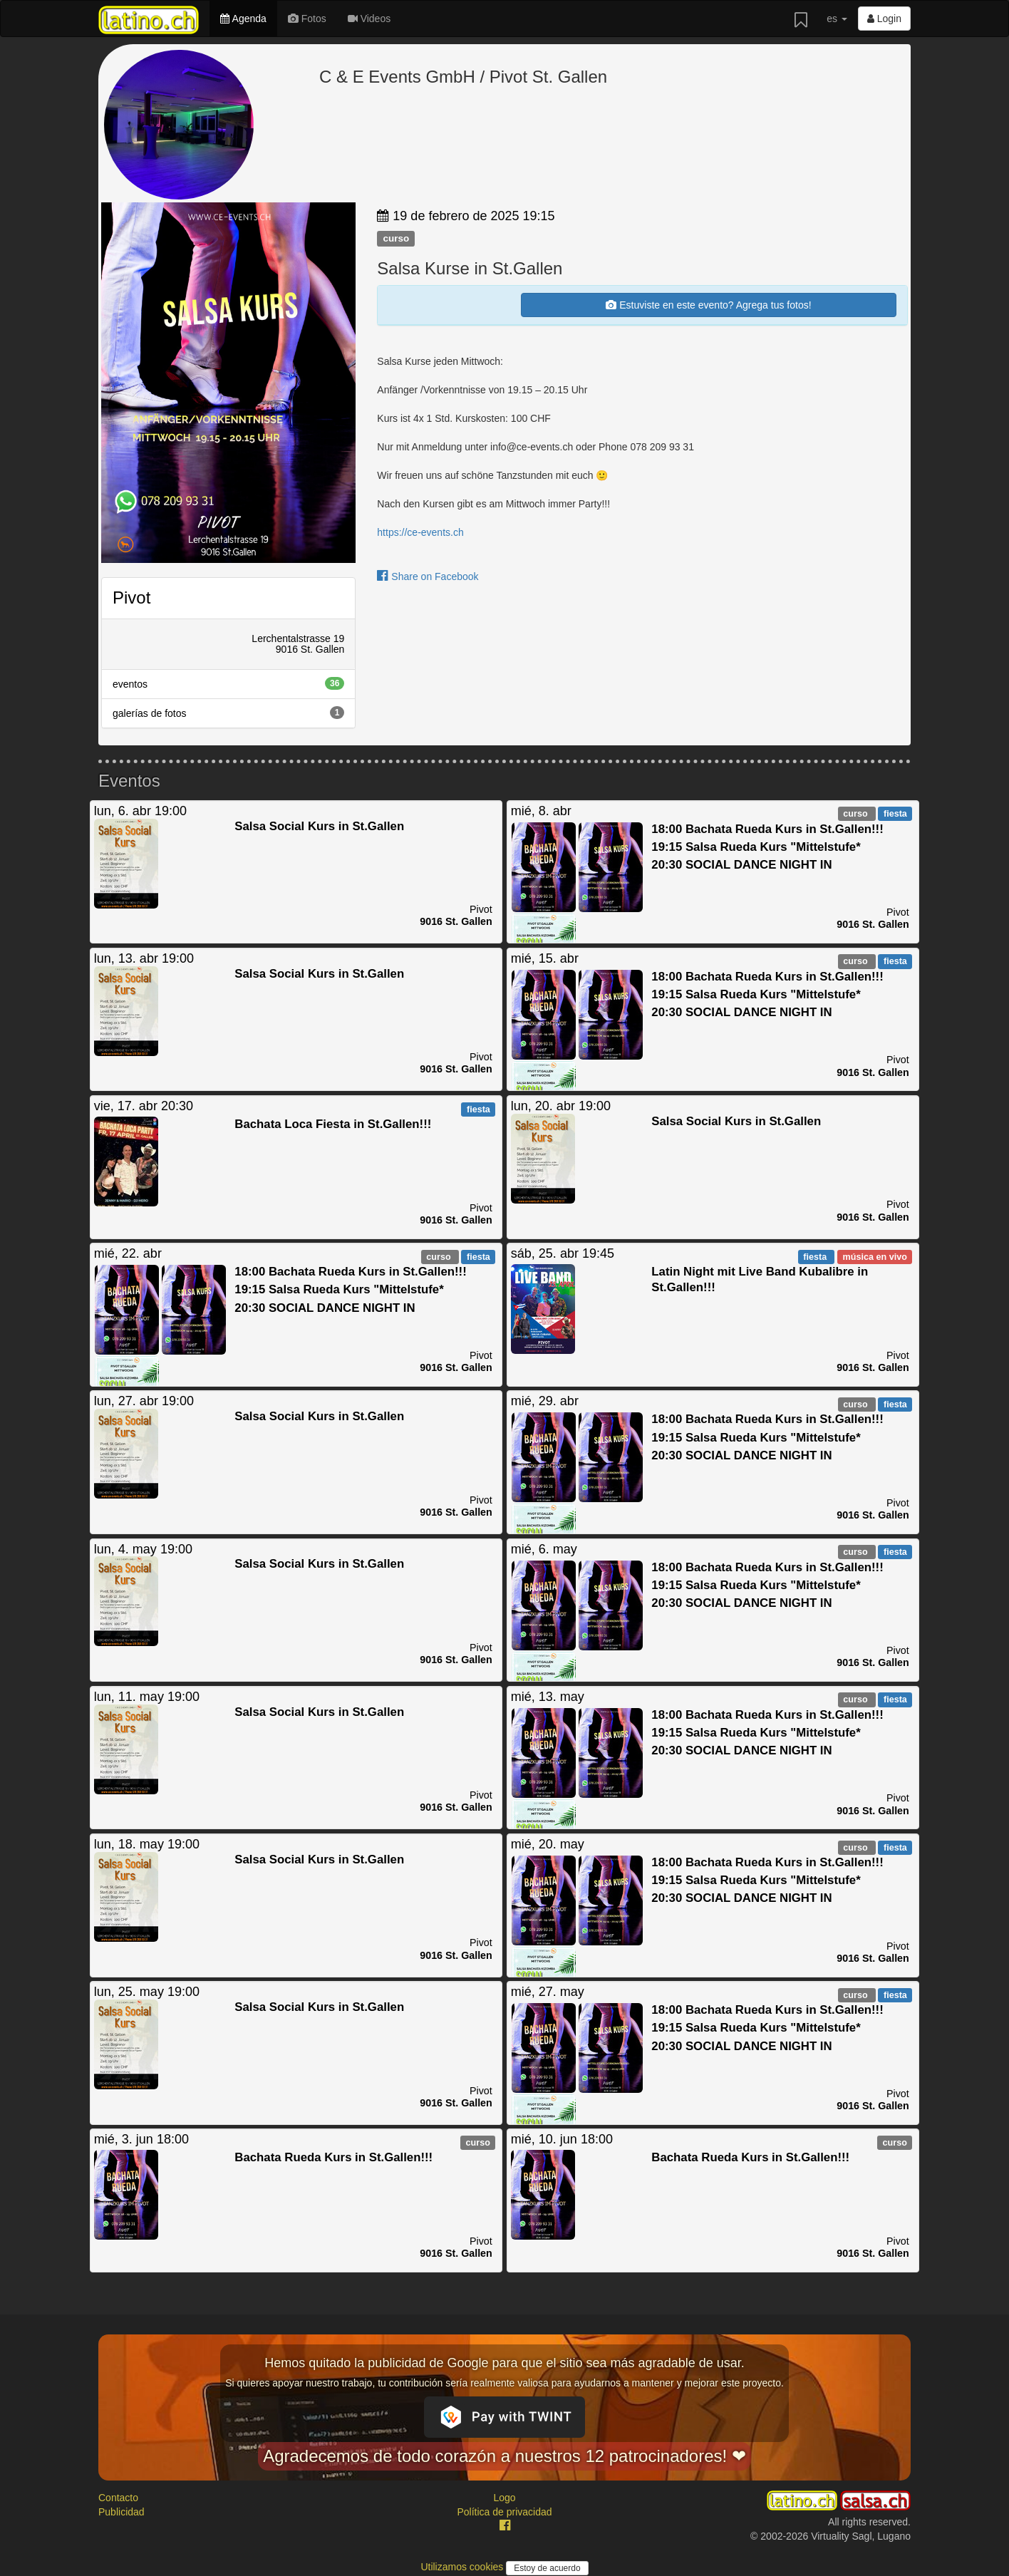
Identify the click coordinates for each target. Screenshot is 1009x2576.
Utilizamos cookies (463, 2566)
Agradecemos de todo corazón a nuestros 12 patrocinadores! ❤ (504, 2456)
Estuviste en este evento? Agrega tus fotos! (708, 305)
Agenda (243, 18)
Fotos (307, 18)
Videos (369, 18)
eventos (228, 683)
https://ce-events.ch (420, 532)
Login (884, 18)
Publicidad (121, 2512)
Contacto (118, 2497)
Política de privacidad (504, 2512)
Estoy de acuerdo (547, 2568)
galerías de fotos (228, 712)
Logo (504, 2497)
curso (396, 238)
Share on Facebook (427, 576)
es (837, 18)
